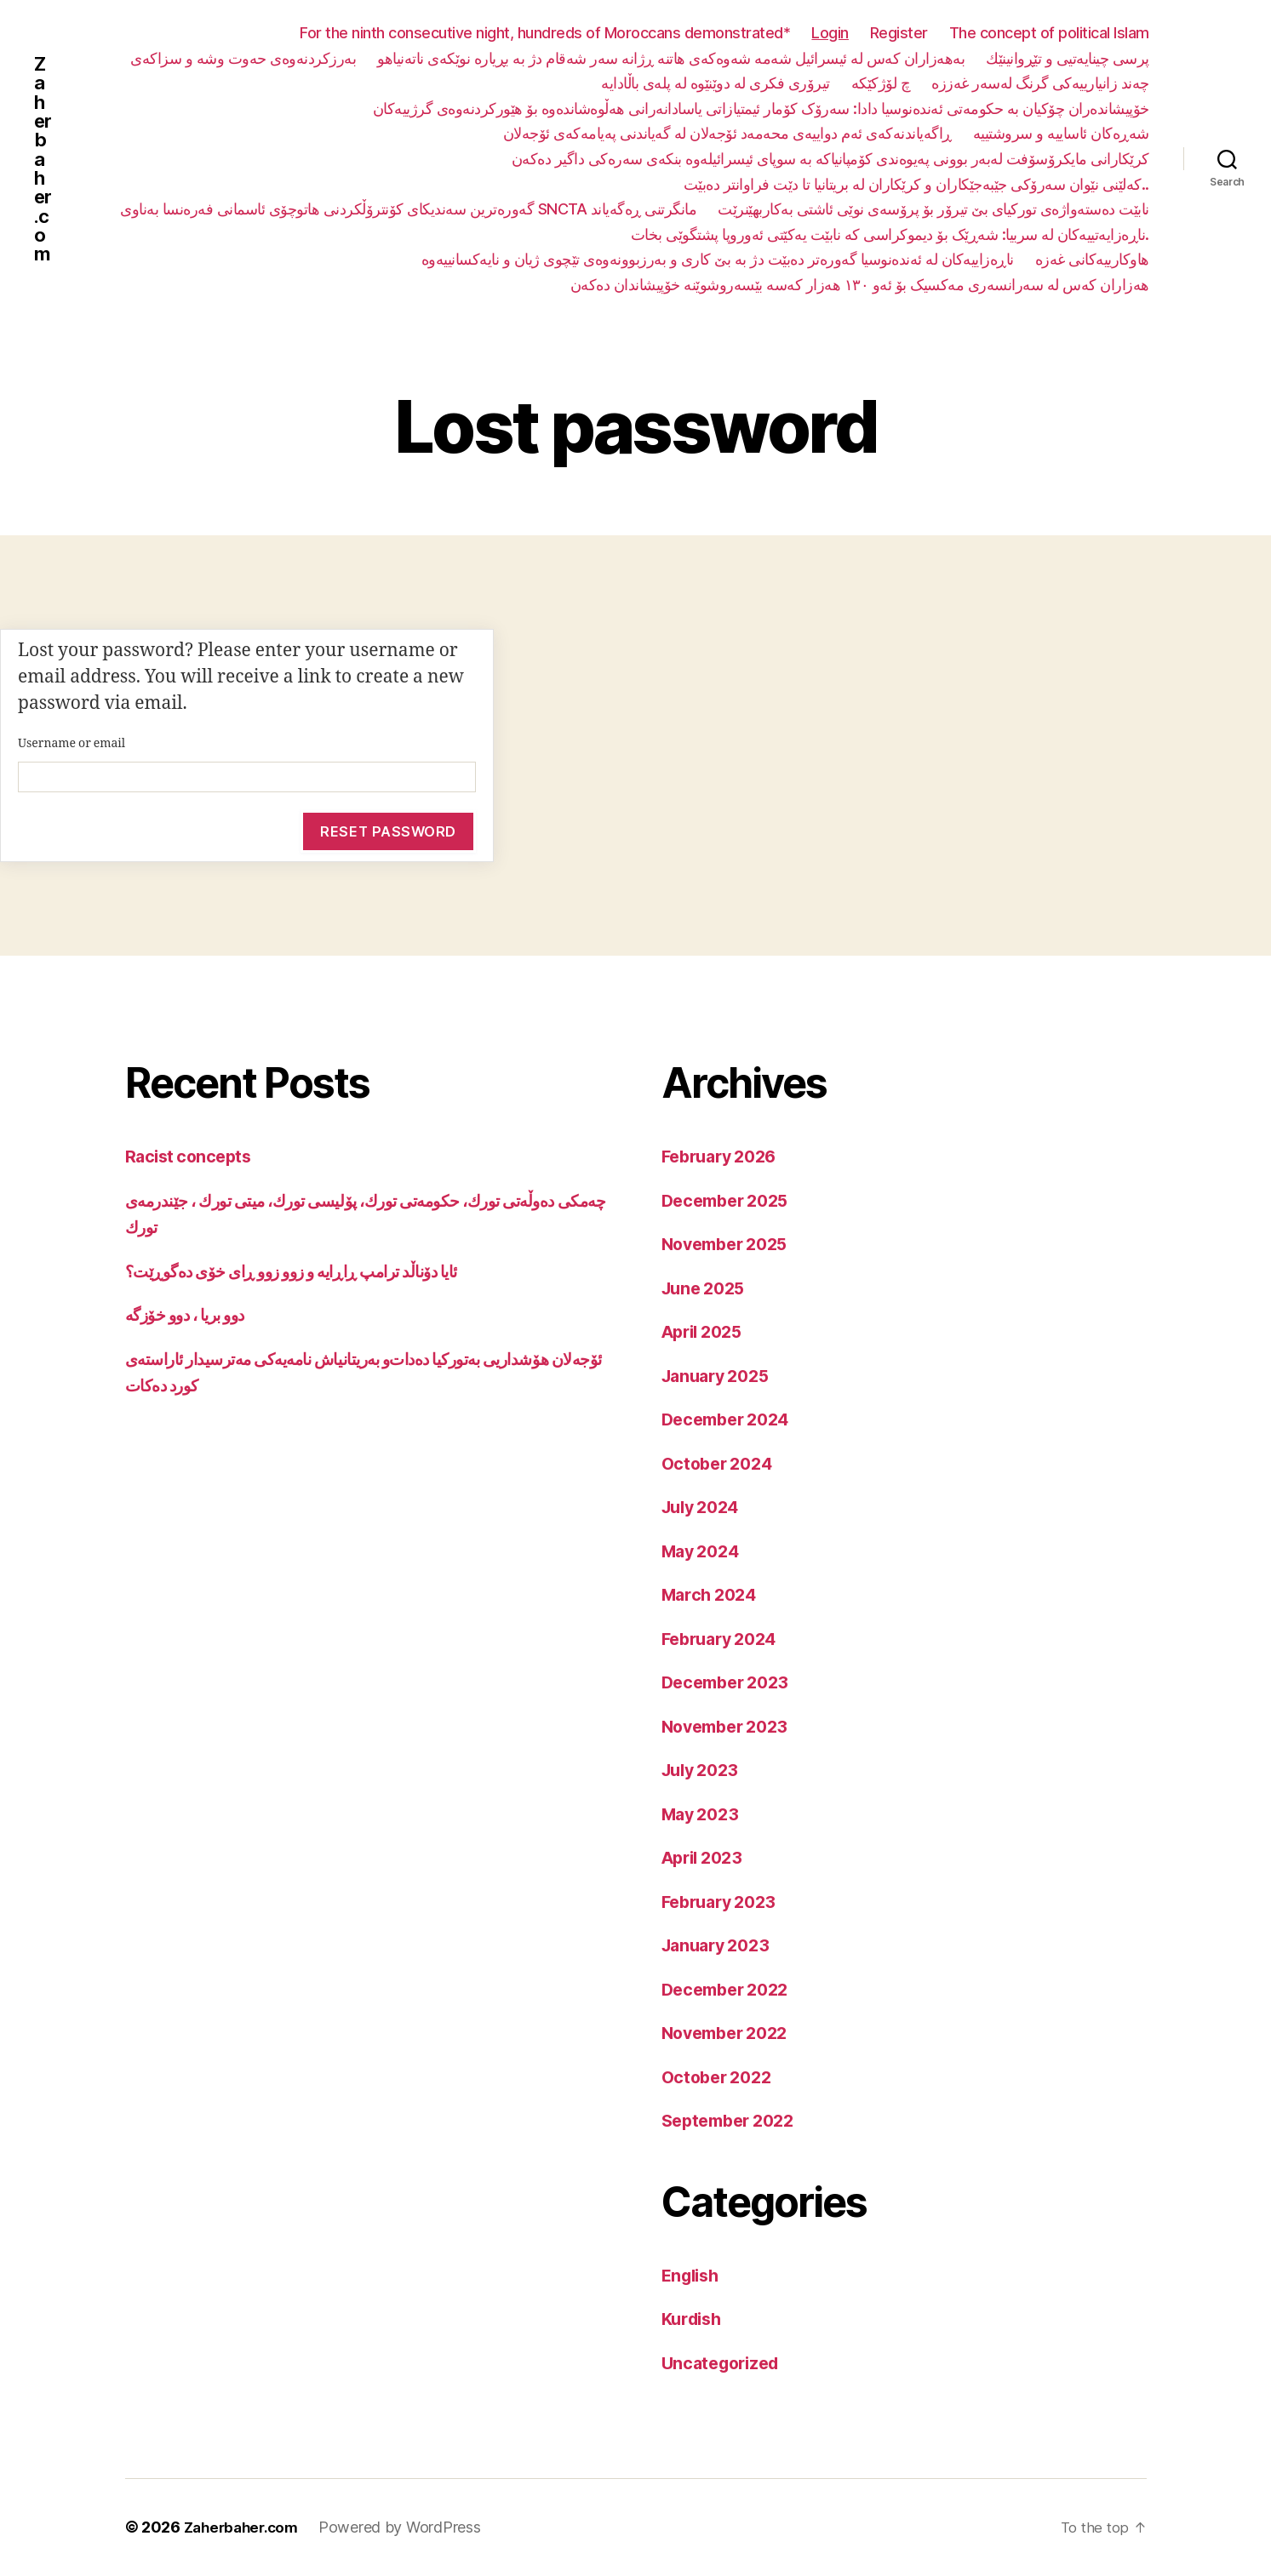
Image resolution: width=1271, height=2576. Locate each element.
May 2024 (704, 1551)
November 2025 (730, 1244)
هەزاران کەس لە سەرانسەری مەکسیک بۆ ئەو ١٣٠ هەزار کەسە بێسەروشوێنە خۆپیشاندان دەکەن (859, 285)
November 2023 (730, 1727)
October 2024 (721, 1464)
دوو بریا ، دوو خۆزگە (193, 1315)
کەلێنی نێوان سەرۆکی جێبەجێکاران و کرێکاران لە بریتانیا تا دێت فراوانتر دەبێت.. (916, 184)
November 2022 (730, 2033)
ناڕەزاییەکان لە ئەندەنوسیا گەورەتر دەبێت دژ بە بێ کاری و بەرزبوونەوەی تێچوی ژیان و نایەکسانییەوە (717, 259)
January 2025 (720, 1376)
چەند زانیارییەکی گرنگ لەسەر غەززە (1040, 83)
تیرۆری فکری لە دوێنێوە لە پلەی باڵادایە (715, 83)
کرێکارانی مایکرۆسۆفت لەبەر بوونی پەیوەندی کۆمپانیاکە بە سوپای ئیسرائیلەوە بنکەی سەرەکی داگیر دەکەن (830, 159)
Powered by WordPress (408, 2528)
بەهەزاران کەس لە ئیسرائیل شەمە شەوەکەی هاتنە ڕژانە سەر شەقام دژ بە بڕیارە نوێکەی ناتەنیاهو (671, 58)
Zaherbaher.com (44, 159)
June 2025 (707, 1288)
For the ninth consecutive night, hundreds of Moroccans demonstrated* (545, 33)
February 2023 (724, 1902)
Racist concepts (191, 1157)
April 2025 (706, 1332)
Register (899, 33)
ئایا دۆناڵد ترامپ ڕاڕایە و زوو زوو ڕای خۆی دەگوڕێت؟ (311, 1271)
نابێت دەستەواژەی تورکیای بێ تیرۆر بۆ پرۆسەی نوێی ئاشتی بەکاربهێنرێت (933, 209)
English (692, 2276)
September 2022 (733, 2121)
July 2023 (704, 1770)
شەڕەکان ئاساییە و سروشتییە (1061, 133)
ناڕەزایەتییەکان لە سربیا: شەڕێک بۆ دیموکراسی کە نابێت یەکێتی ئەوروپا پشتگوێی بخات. (890, 234)
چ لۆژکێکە (881, 83)
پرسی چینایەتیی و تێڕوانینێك (1067, 58)
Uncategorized (724, 2363)
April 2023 (706, 1858)
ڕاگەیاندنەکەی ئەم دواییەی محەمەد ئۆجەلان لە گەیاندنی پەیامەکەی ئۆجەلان (727, 133)
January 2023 (720, 1945)
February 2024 (724, 1639)
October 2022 (720, 2077)
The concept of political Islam (1049, 33)
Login (830, 33)
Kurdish (694, 2319)
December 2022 (730, 1990)
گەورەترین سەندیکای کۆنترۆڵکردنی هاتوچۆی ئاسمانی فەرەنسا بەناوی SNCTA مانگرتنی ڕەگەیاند (408, 209)
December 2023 (730, 1683)
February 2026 (724, 1157)
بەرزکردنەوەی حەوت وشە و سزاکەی (243, 58)
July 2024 (704, 1507)
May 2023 (703, 1814)
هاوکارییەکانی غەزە (1092, 259)
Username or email (71, 743)
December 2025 (730, 1201)
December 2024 (730, 1420)
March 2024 (712, 1595)
